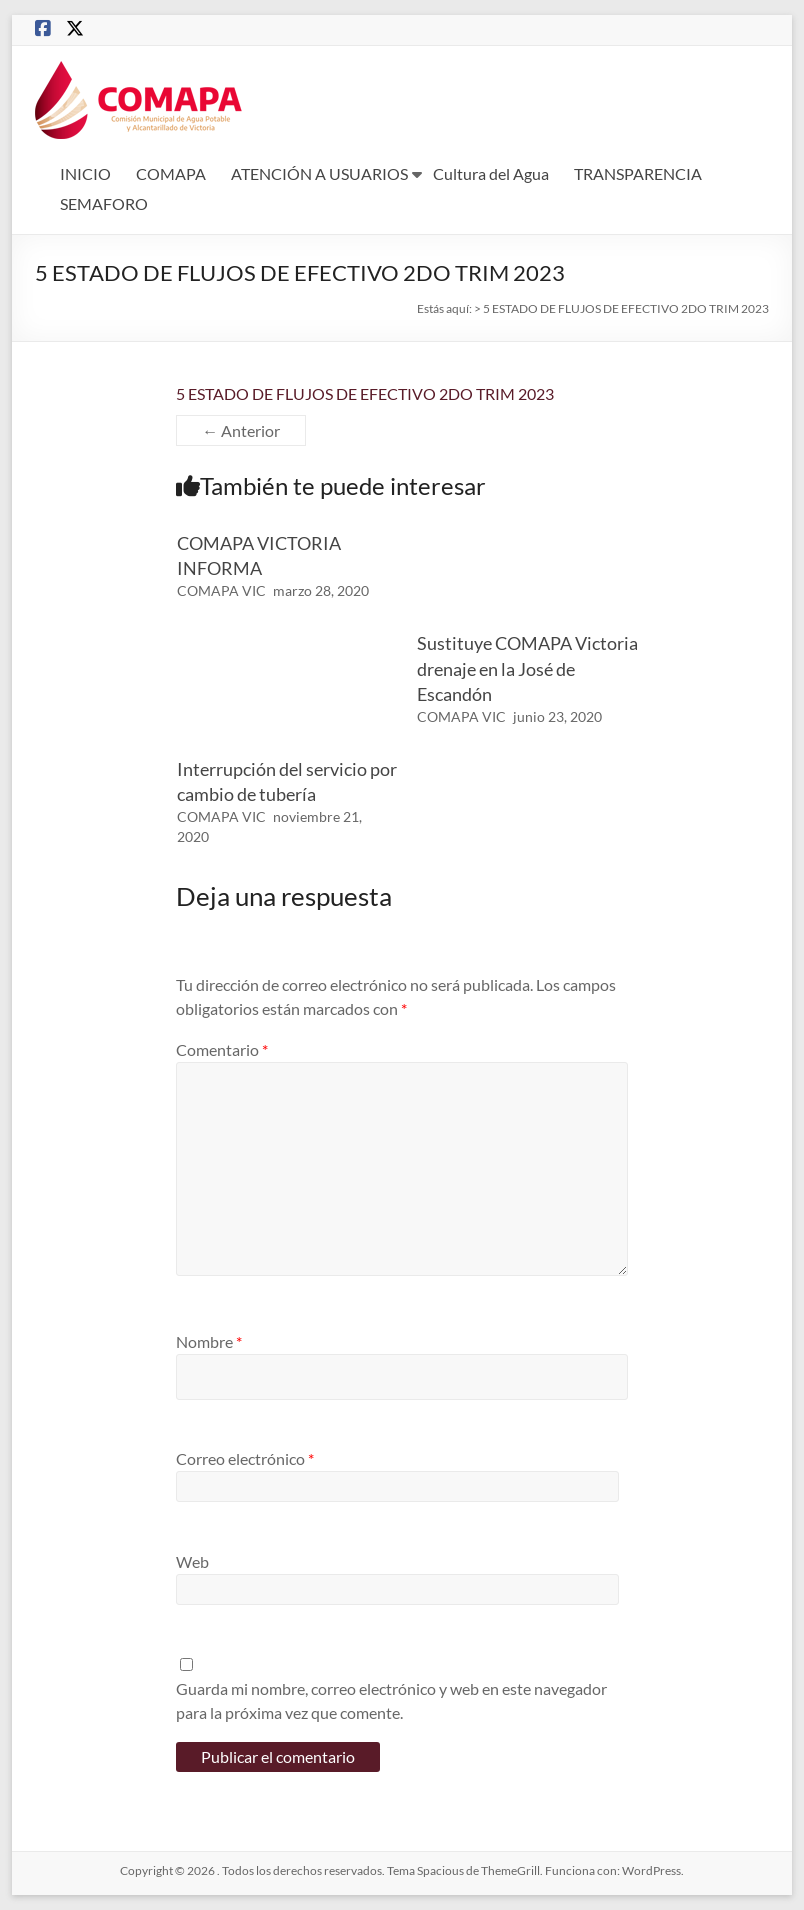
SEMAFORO (104, 203)
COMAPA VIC (221, 590)
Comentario (222, 1049)
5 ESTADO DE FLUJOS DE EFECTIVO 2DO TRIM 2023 (365, 393)
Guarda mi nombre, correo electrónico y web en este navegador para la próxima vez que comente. (391, 1700)
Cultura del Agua (491, 173)
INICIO (85, 173)
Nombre (209, 1341)
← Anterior (241, 430)
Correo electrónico (245, 1458)
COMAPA (171, 173)
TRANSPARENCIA (638, 173)
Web (192, 1561)
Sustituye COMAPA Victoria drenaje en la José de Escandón (527, 668)
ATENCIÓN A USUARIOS (319, 173)
